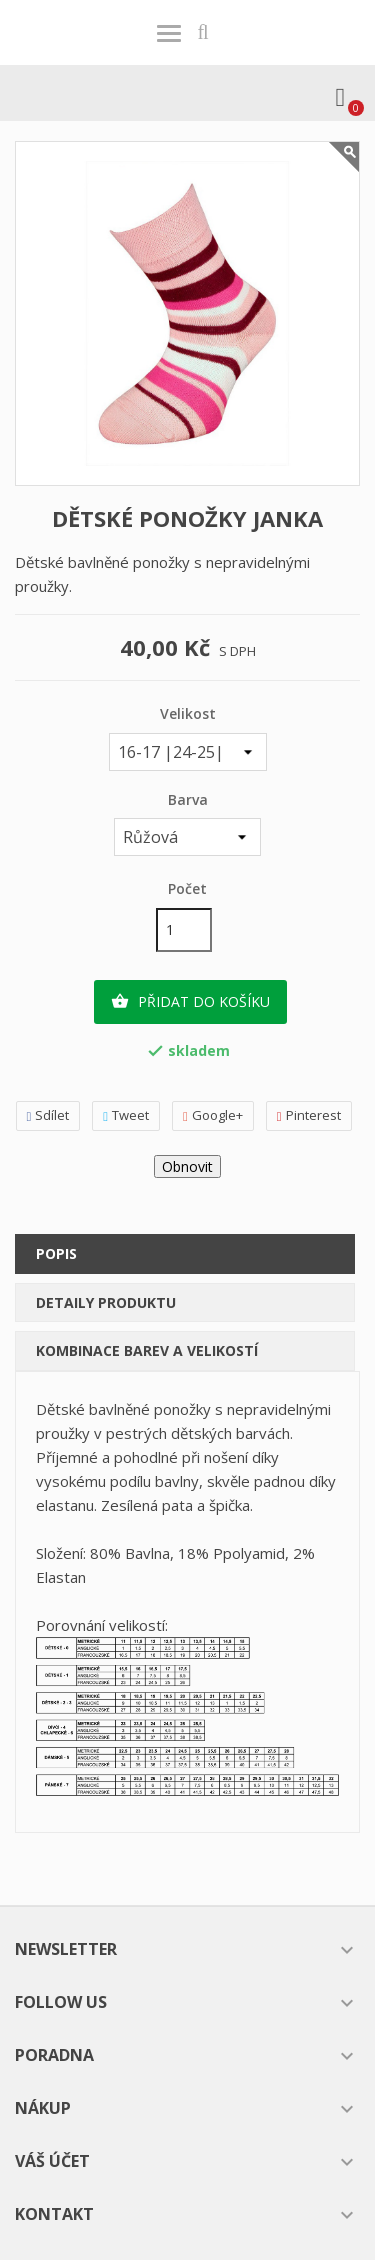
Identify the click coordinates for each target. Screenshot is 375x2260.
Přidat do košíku (190, 1002)
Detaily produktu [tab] (106, 1302)
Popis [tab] (56, 1253)
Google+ (213, 1115)
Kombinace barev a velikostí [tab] (147, 1350)
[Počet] (184, 930)
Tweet (126, 1115)
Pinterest (309, 1115)
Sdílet (48, 1115)
